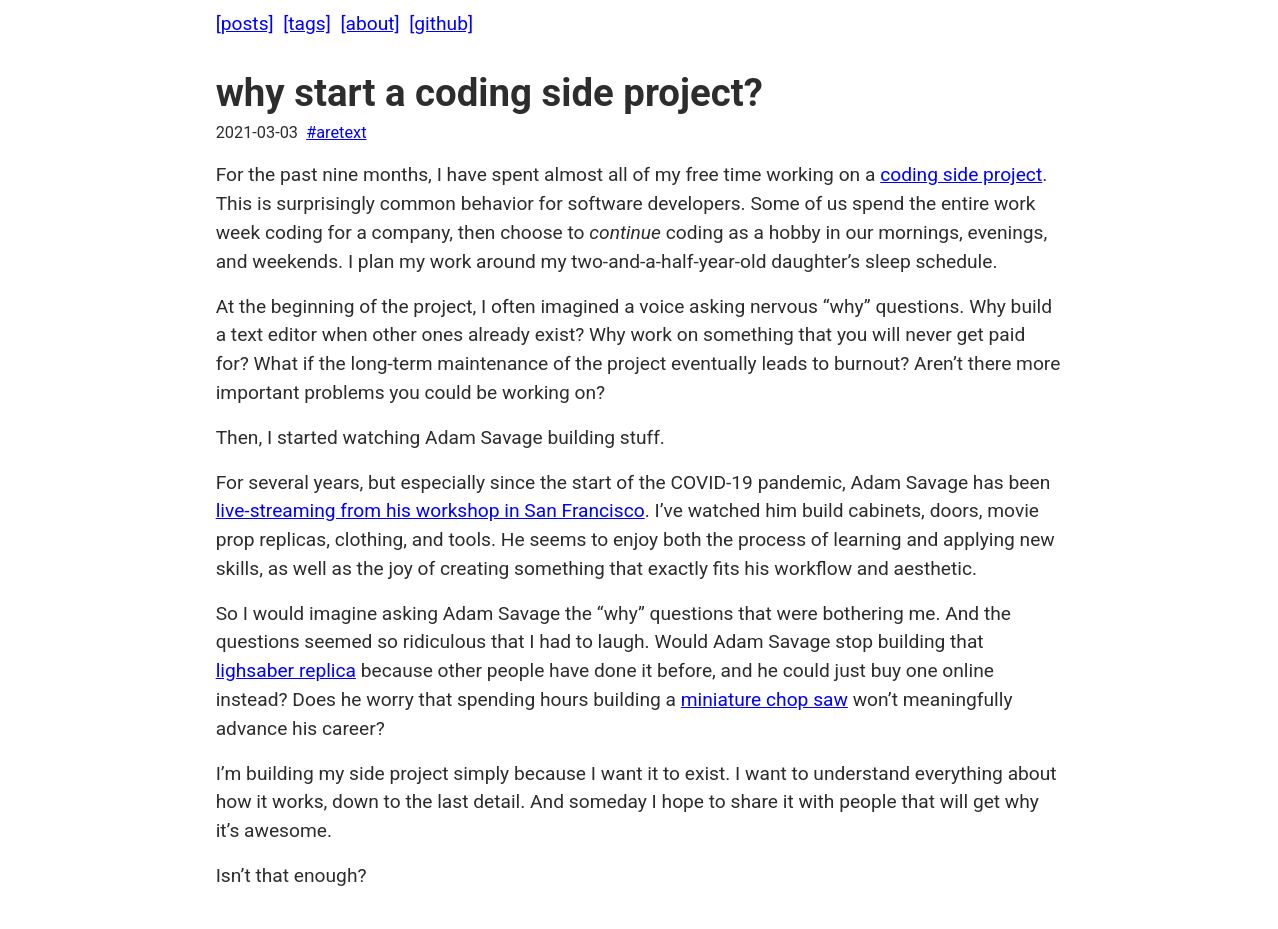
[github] (441, 23)
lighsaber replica (286, 670)
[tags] (307, 23)
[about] (369, 23)
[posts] (245, 23)
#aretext (336, 132)
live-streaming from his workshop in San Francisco (430, 510)
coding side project (961, 174)
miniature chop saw (764, 699)
